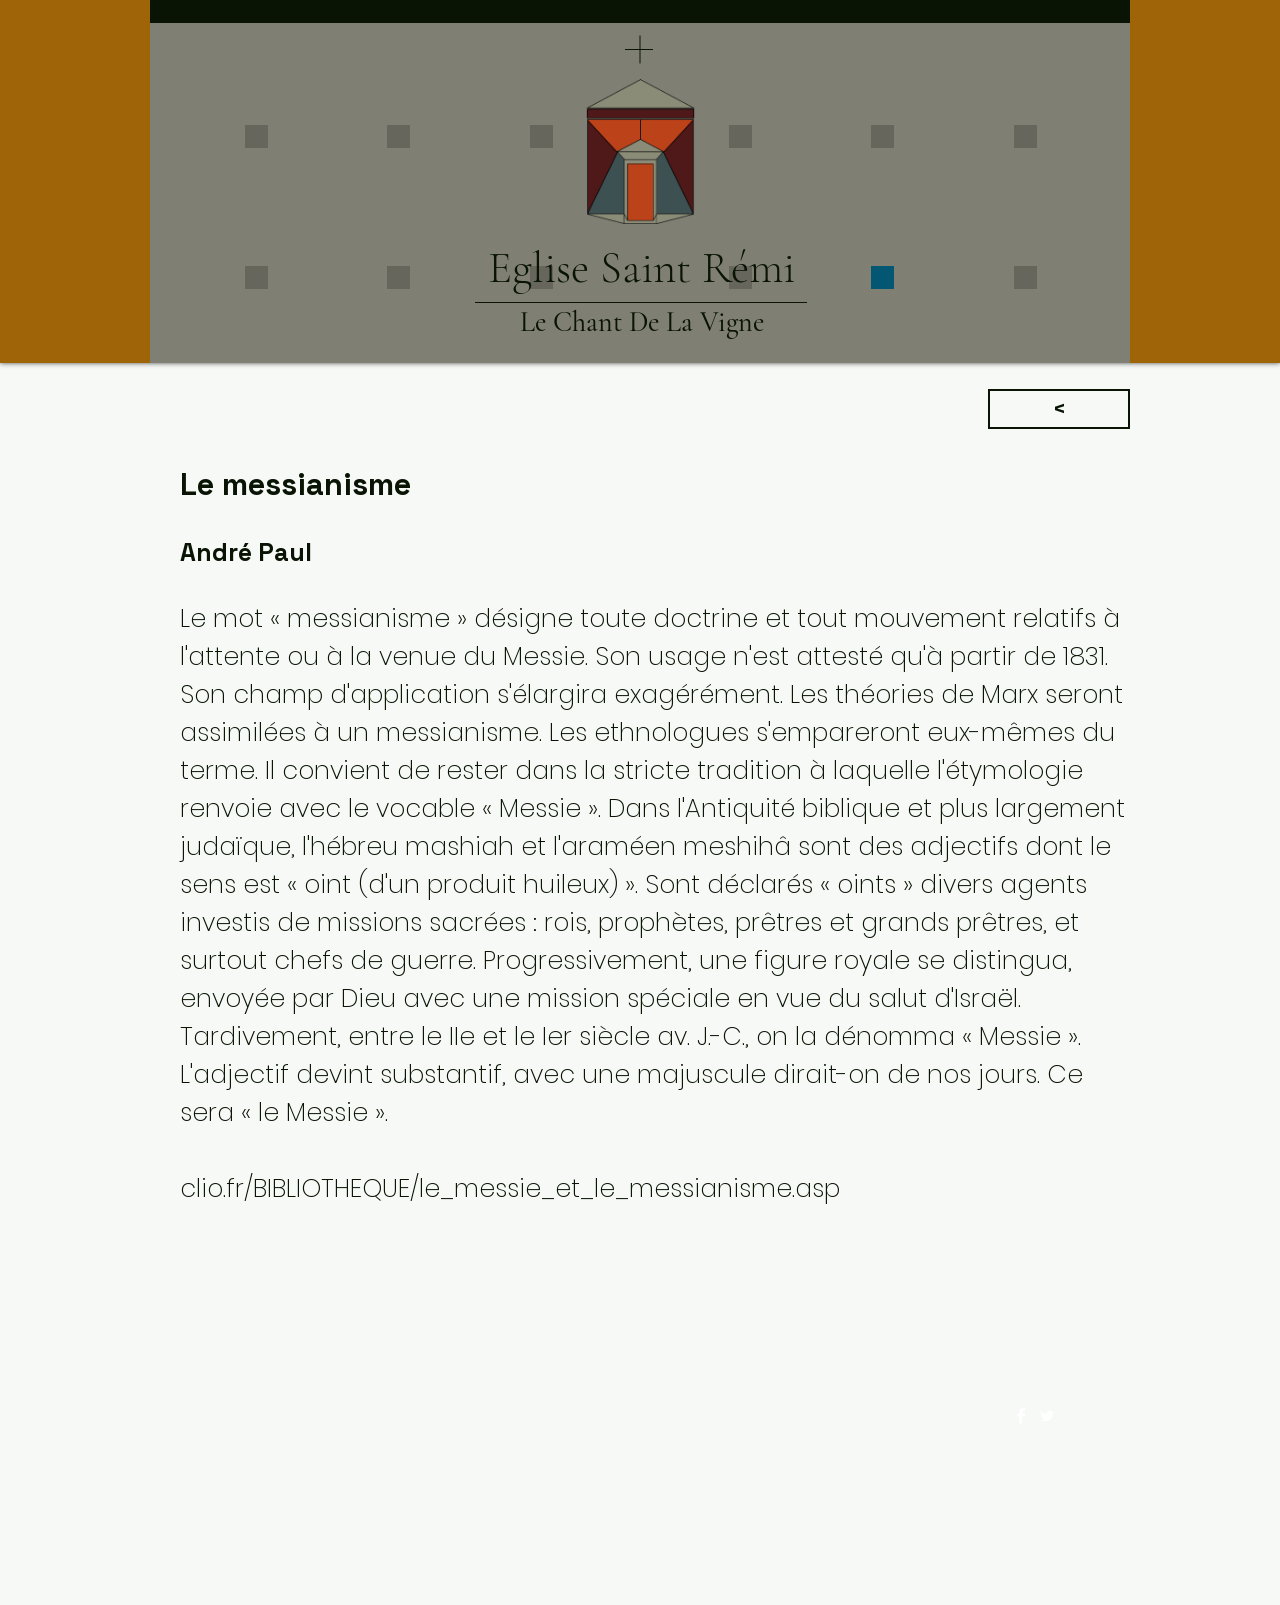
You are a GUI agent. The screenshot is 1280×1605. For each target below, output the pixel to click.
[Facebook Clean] (1021, 1416)
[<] (1059, 409)
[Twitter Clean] (1047, 1416)
